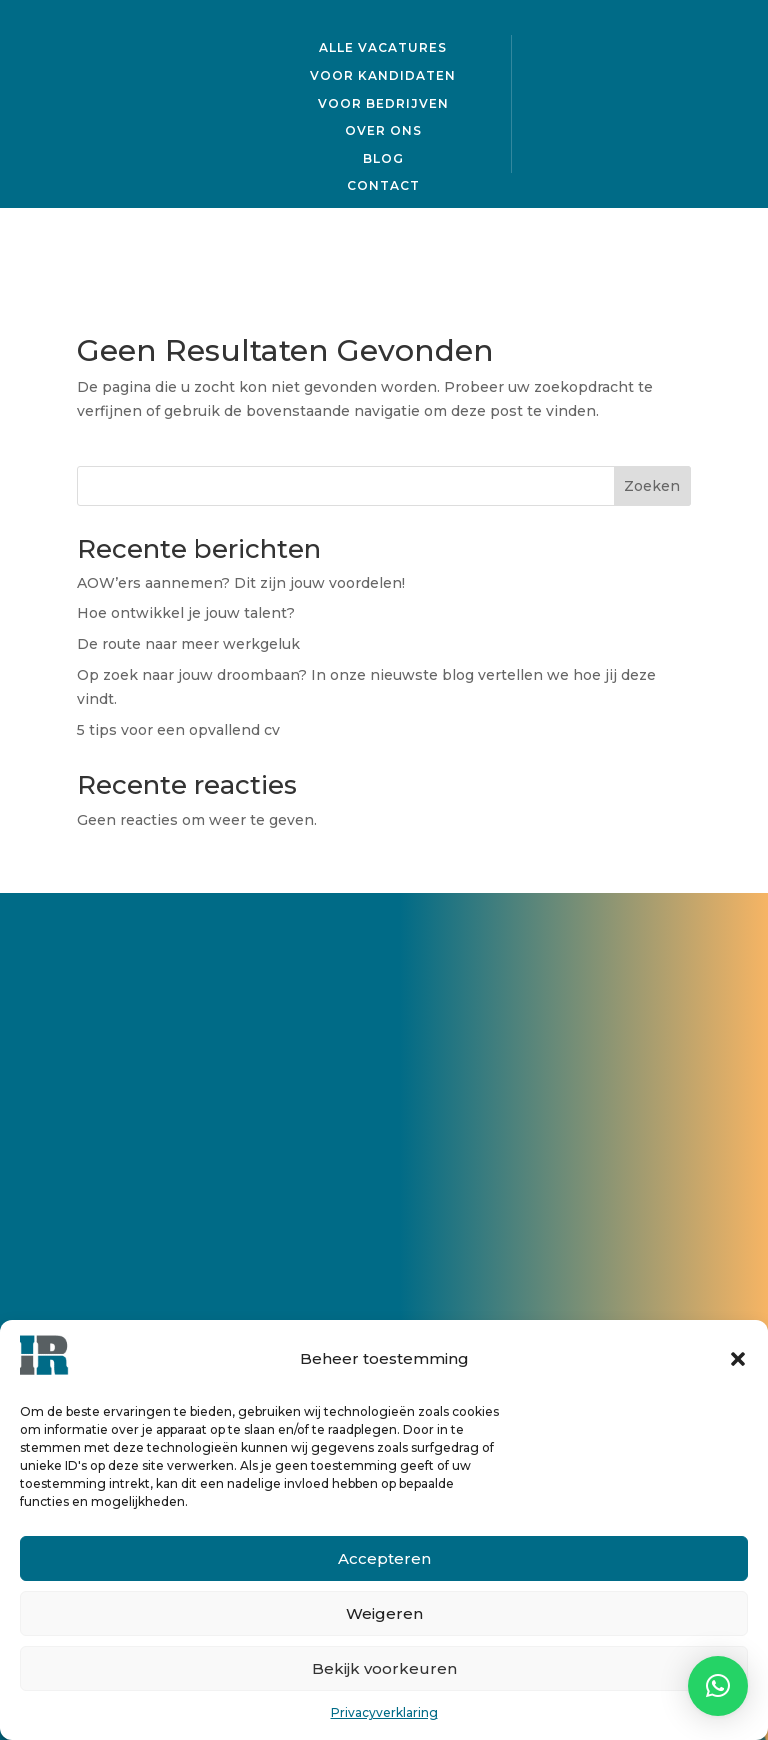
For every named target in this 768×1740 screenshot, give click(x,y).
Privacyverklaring (384, 1712)
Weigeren (384, 1613)
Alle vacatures (383, 45)
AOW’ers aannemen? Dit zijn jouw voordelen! (241, 583)
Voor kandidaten (383, 73)
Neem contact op (249, 1150)
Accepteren (384, 1558)
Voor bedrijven (383, 100)
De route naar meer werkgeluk (188, 644)
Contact (383, 183)
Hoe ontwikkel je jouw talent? (188, 613)
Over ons (383, 128)
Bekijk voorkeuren (384, 1668)
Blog (383, 155)
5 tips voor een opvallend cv (178, 730)
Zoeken (652, 486)
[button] (738, 1359)
